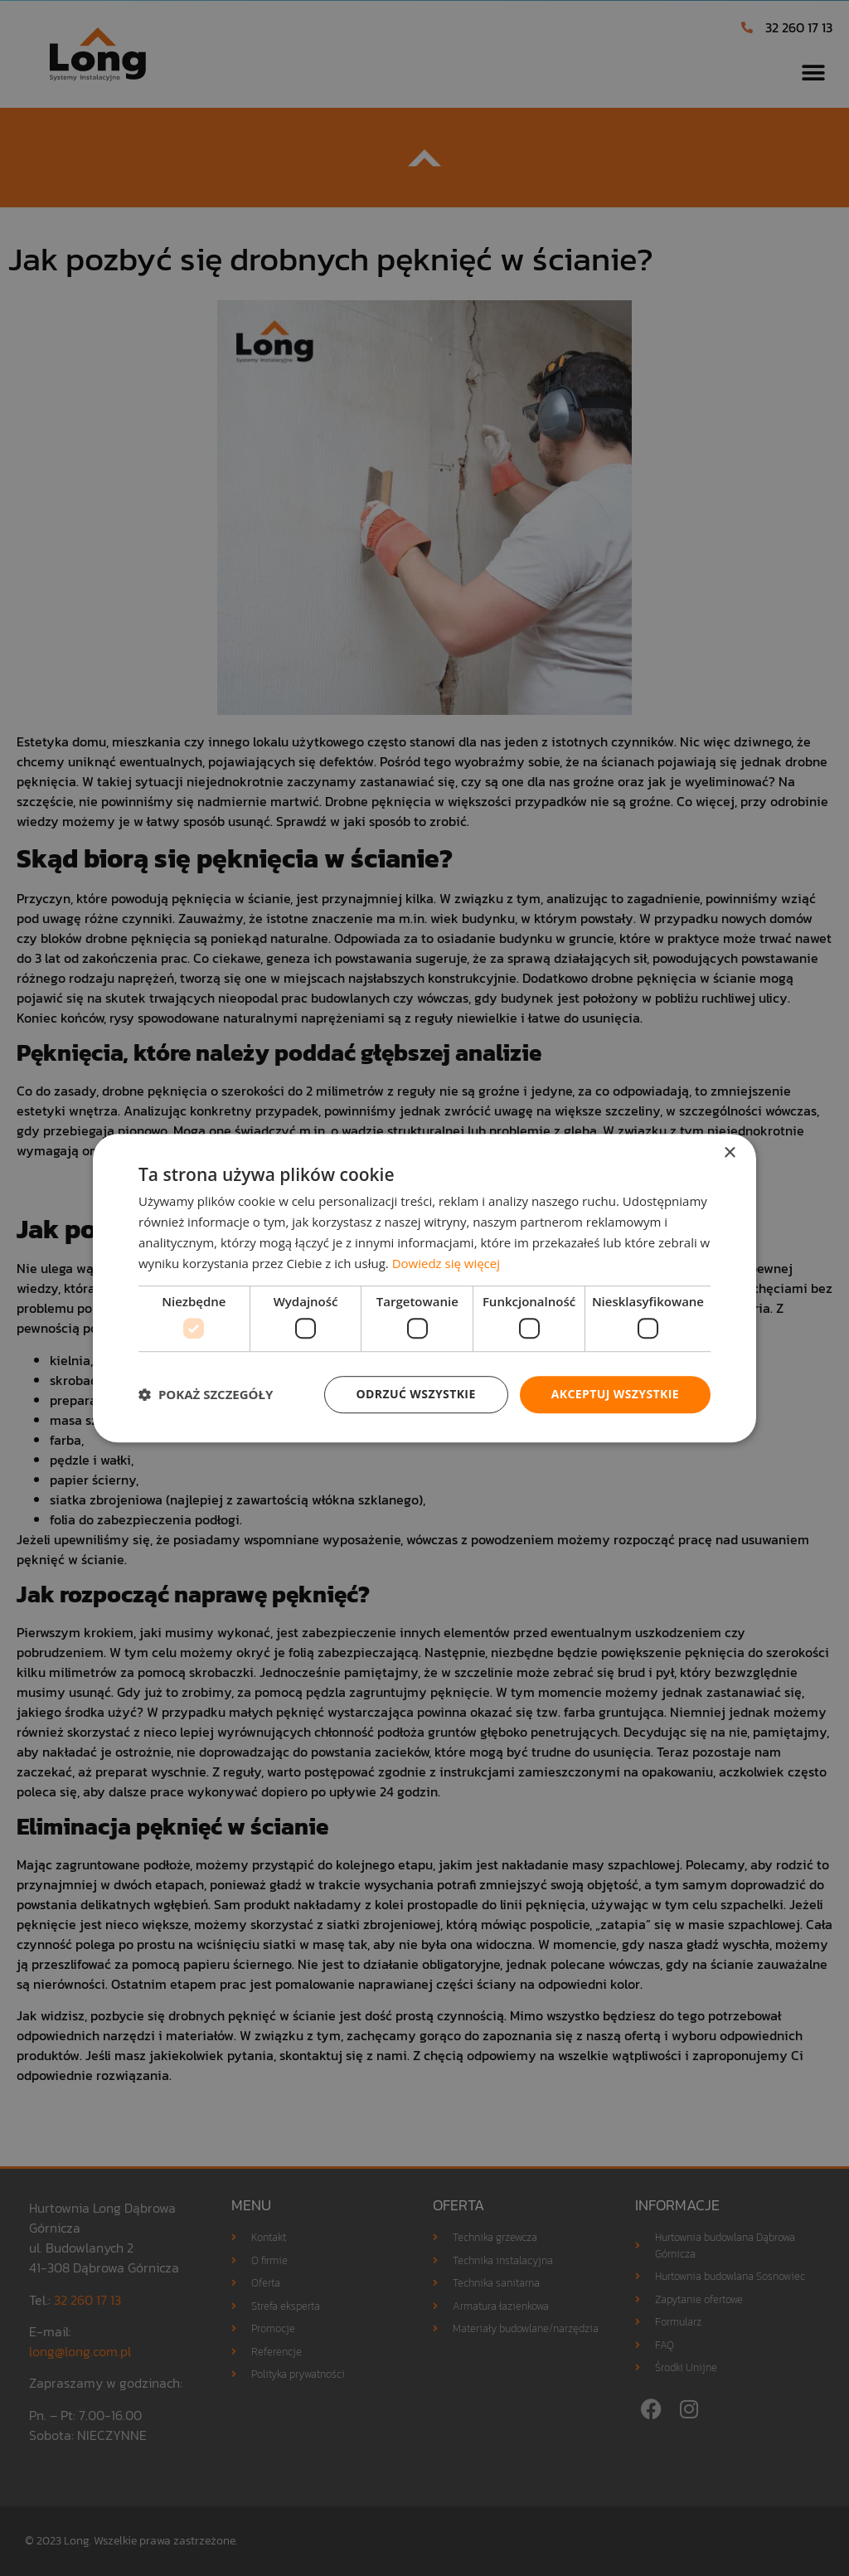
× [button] (729, 1153)
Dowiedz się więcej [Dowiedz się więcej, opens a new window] (446, 1263)
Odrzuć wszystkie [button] (416, 1394)
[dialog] (424, 1288)
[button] (205, 1394)
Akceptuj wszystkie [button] (615, 1394)
